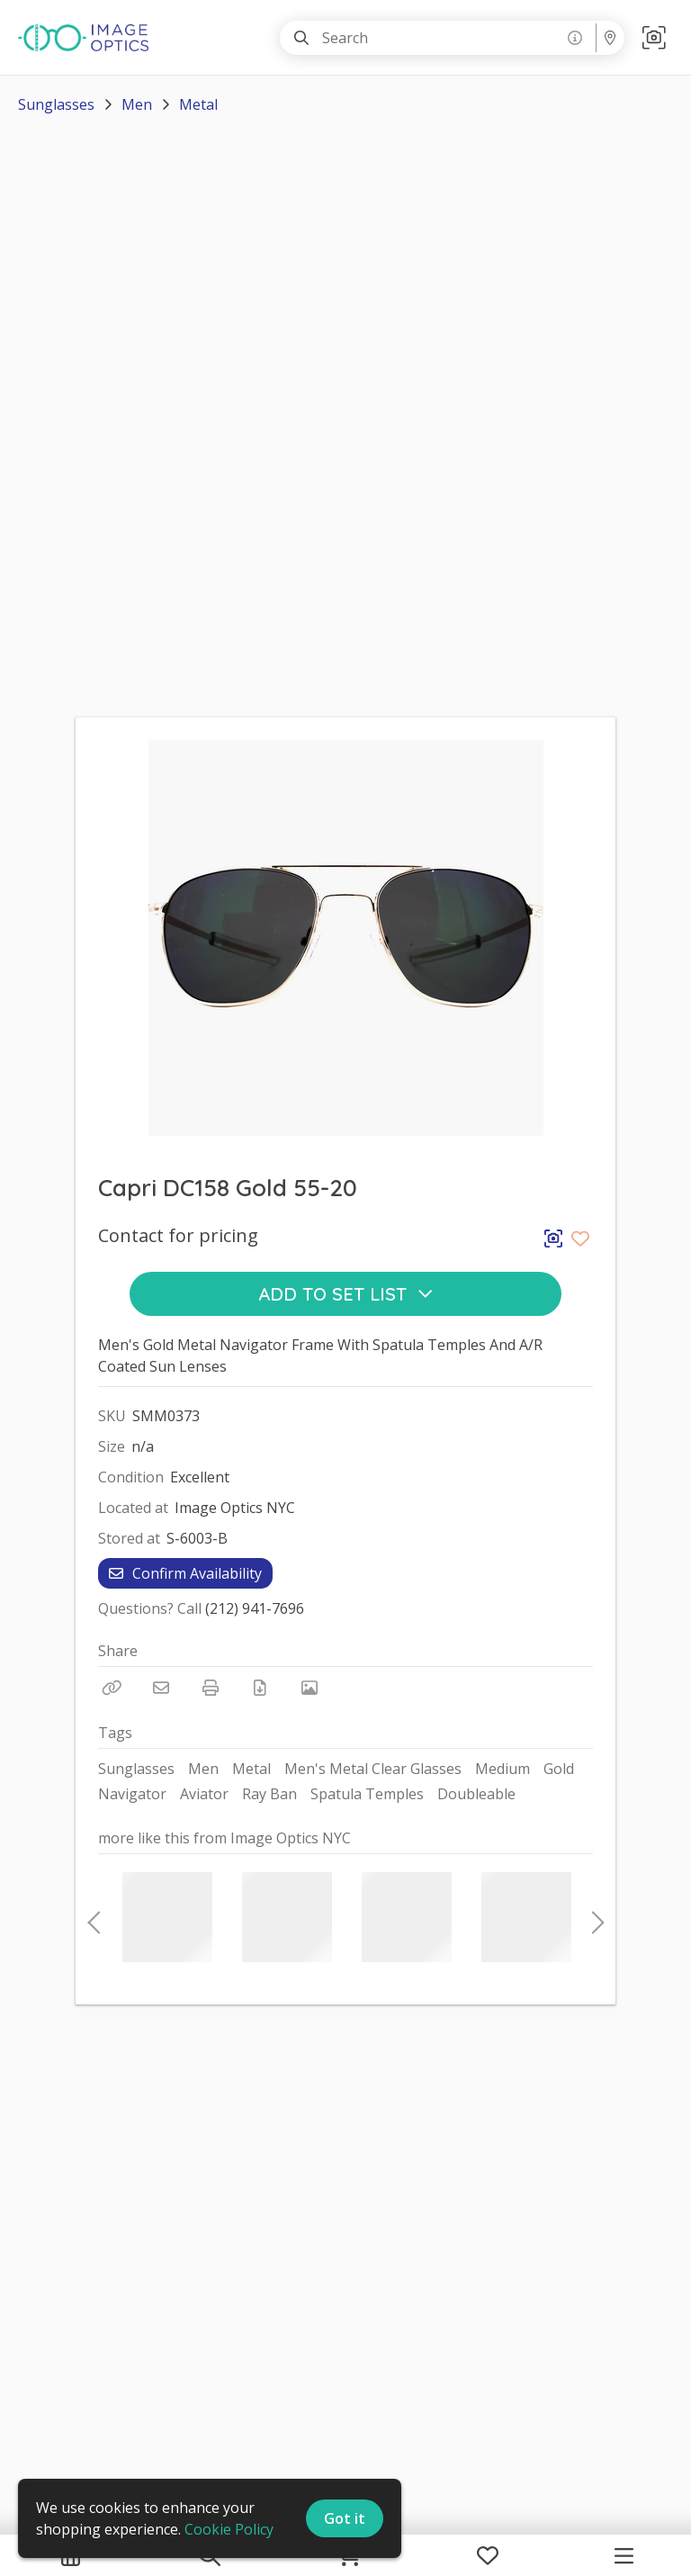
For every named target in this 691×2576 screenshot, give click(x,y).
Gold (558, 1769)
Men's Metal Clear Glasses (373, 1769)
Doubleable (476, 1794)
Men (136, 104)
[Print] (210, 1687)
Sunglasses (56, 104)
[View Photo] (309, 1687)
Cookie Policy (229, 2529)
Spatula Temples (367, 1794)
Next (593, 1917)
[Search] (301, 38)
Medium (502, 1769)
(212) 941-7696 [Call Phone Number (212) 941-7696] (254, 1608)
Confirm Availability (185, 1573)
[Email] (161, 1687)
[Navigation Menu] (624, 2555)
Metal (198, 104)
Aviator (204, 1794)
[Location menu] (610, 37)
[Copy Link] (111, 1687)
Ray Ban (269, 1794)
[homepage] (87, 37)
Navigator (132, 1794)
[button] (654, 37)
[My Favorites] (487, 2555)
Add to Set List (346, 1294)
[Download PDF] (260, 1687)
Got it (344, 2518)
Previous (94, 1917)
